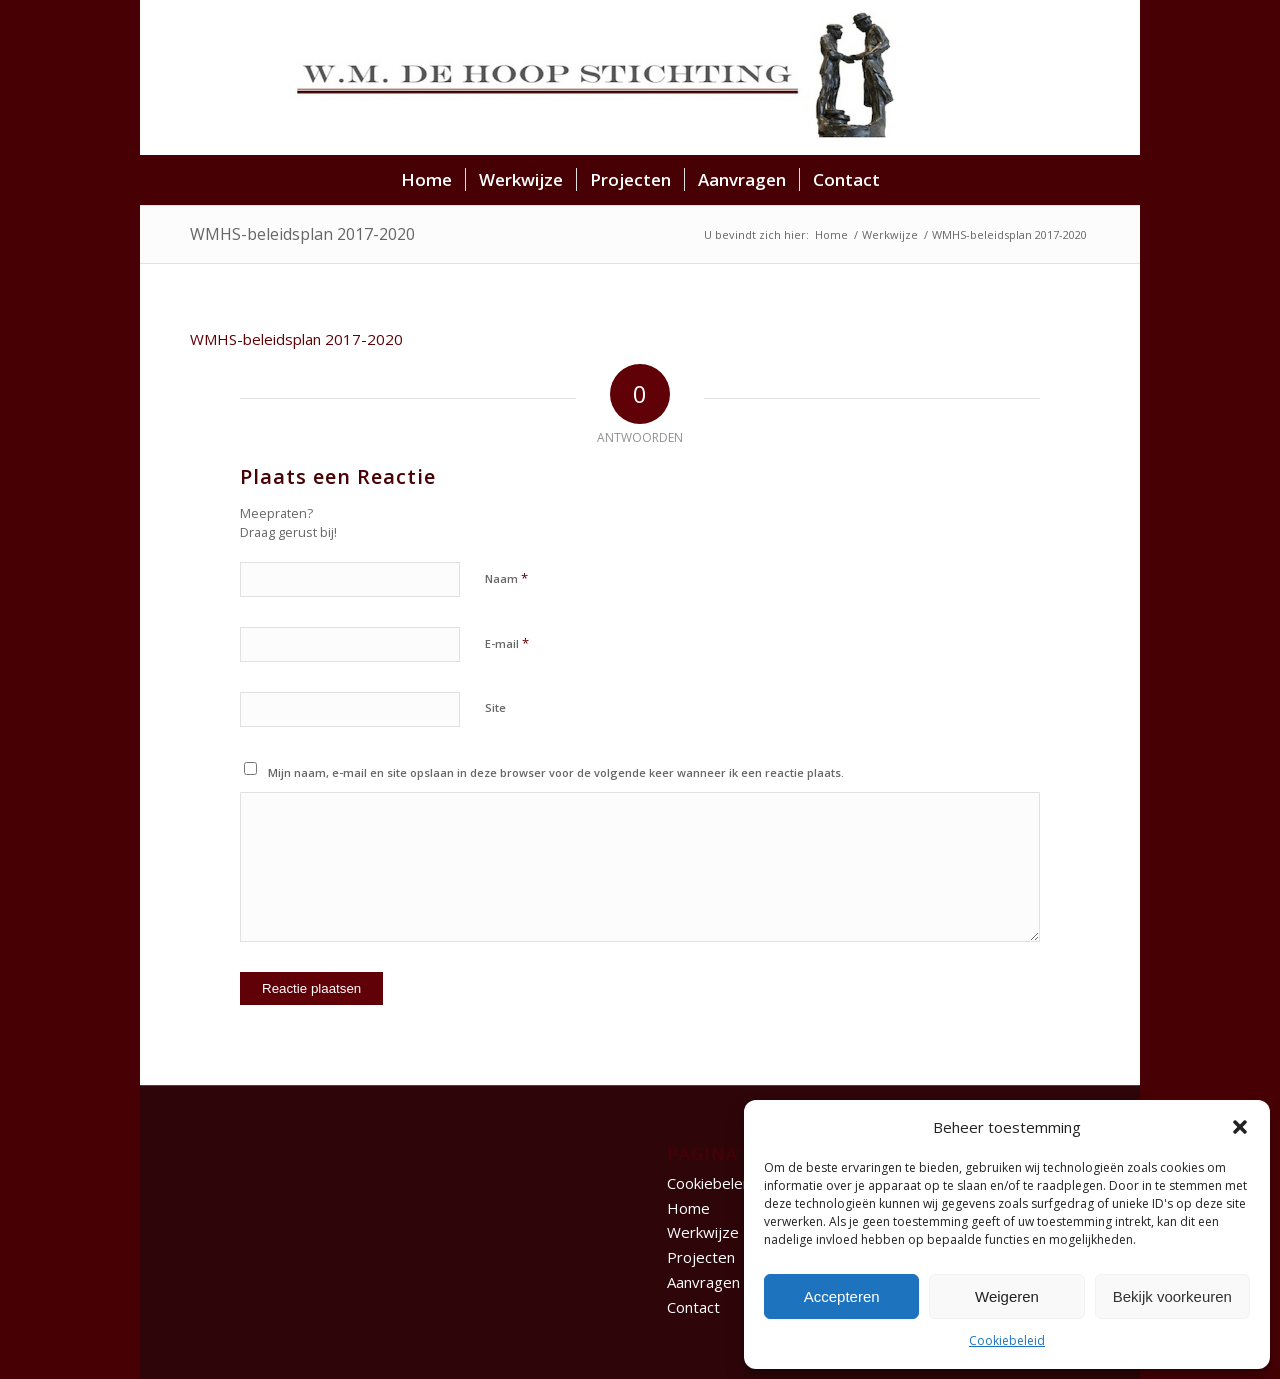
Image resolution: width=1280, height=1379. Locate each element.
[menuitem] (426, 180)
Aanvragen (703, 1282)
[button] (1240, 1127)
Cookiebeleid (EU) (728, 1183)
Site (495, 707)
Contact (693, 1307)
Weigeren (1007, 1296)
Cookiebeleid (1007, 1340)
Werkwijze (703, 1232)
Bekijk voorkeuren (1172, 1296)
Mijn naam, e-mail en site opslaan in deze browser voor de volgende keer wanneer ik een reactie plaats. (556, 772)
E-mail (507, 643)
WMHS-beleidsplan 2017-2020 (302, 234)
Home (688, 1208)
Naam (506, 578)
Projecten (701, 1257)
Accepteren (842, 1296)
